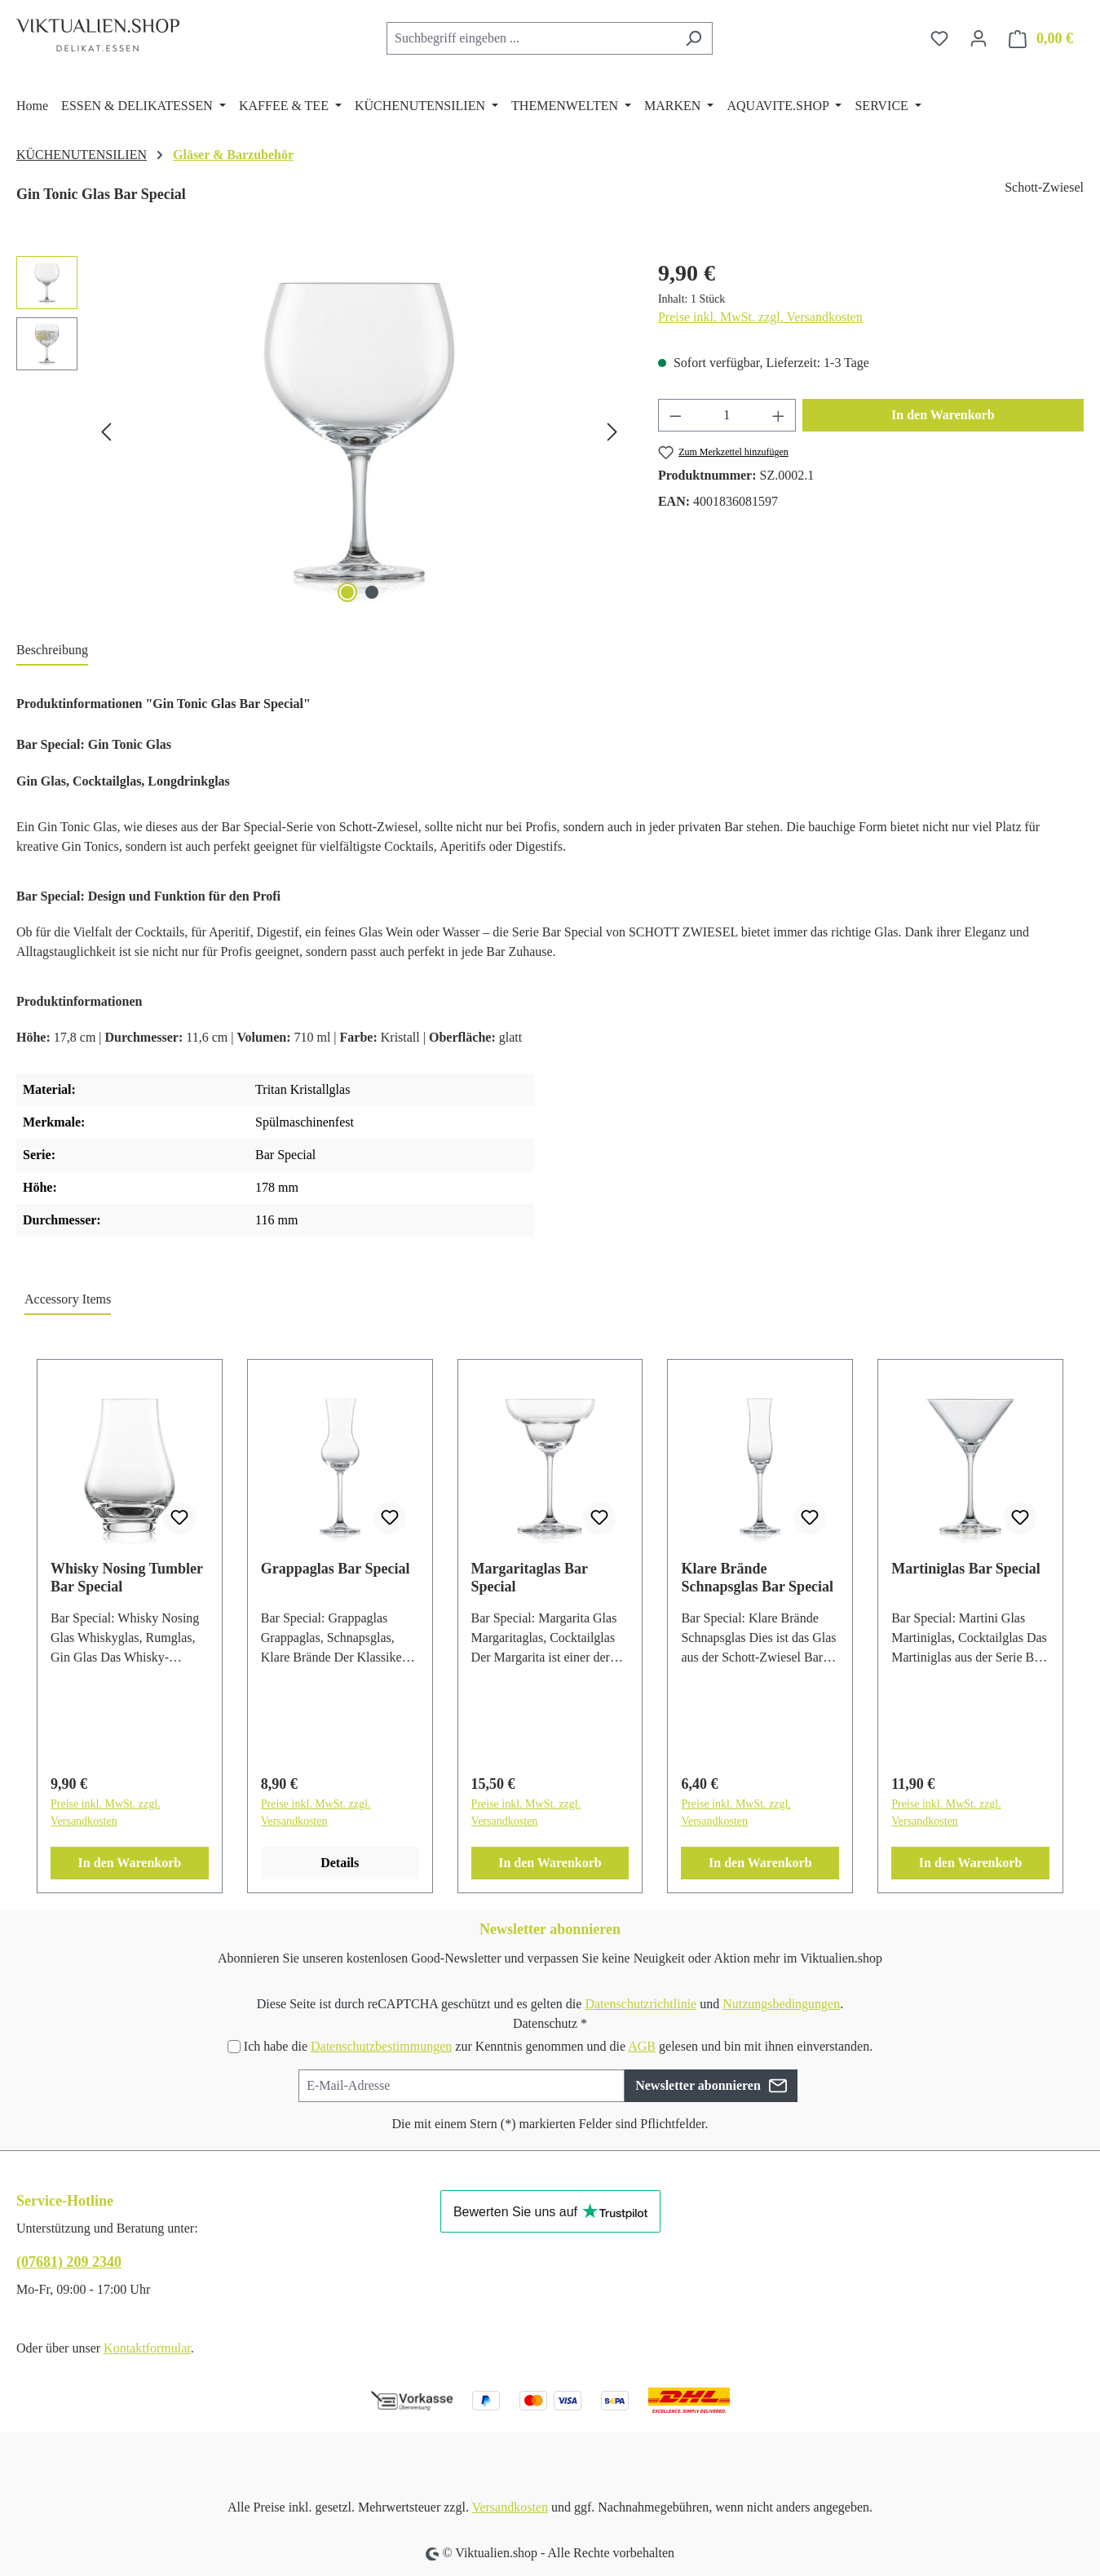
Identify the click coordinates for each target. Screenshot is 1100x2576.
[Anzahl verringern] (675, 415)
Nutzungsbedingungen (781, 2004)
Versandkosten (510, 2507)
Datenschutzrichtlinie (640, 2004)
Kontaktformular (147, 2348)
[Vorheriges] (106, 431)
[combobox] (531, 38)
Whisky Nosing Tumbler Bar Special (127, 1577)
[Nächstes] (612, 431)
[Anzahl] (726, 415)
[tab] (52, 651)
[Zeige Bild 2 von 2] (371, 592)
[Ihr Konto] (978, 38)
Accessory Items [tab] (67, 1299)
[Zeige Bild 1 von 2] (347, 592)
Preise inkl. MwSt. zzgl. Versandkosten (760, 317)
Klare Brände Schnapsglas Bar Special (757, 1577)
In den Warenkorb (943, 415)
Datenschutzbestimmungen (381, 2046)
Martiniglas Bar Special (965, 1568)
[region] (321, 431)
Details (339, 1863)
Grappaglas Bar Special (335, 1568)
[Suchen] (693, 38)
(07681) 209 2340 (68, 2262)
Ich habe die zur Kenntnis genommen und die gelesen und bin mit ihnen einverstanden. (558, 2046)
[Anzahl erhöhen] (779, 415)
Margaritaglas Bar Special (529, 1577)
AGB (642, 2046)
